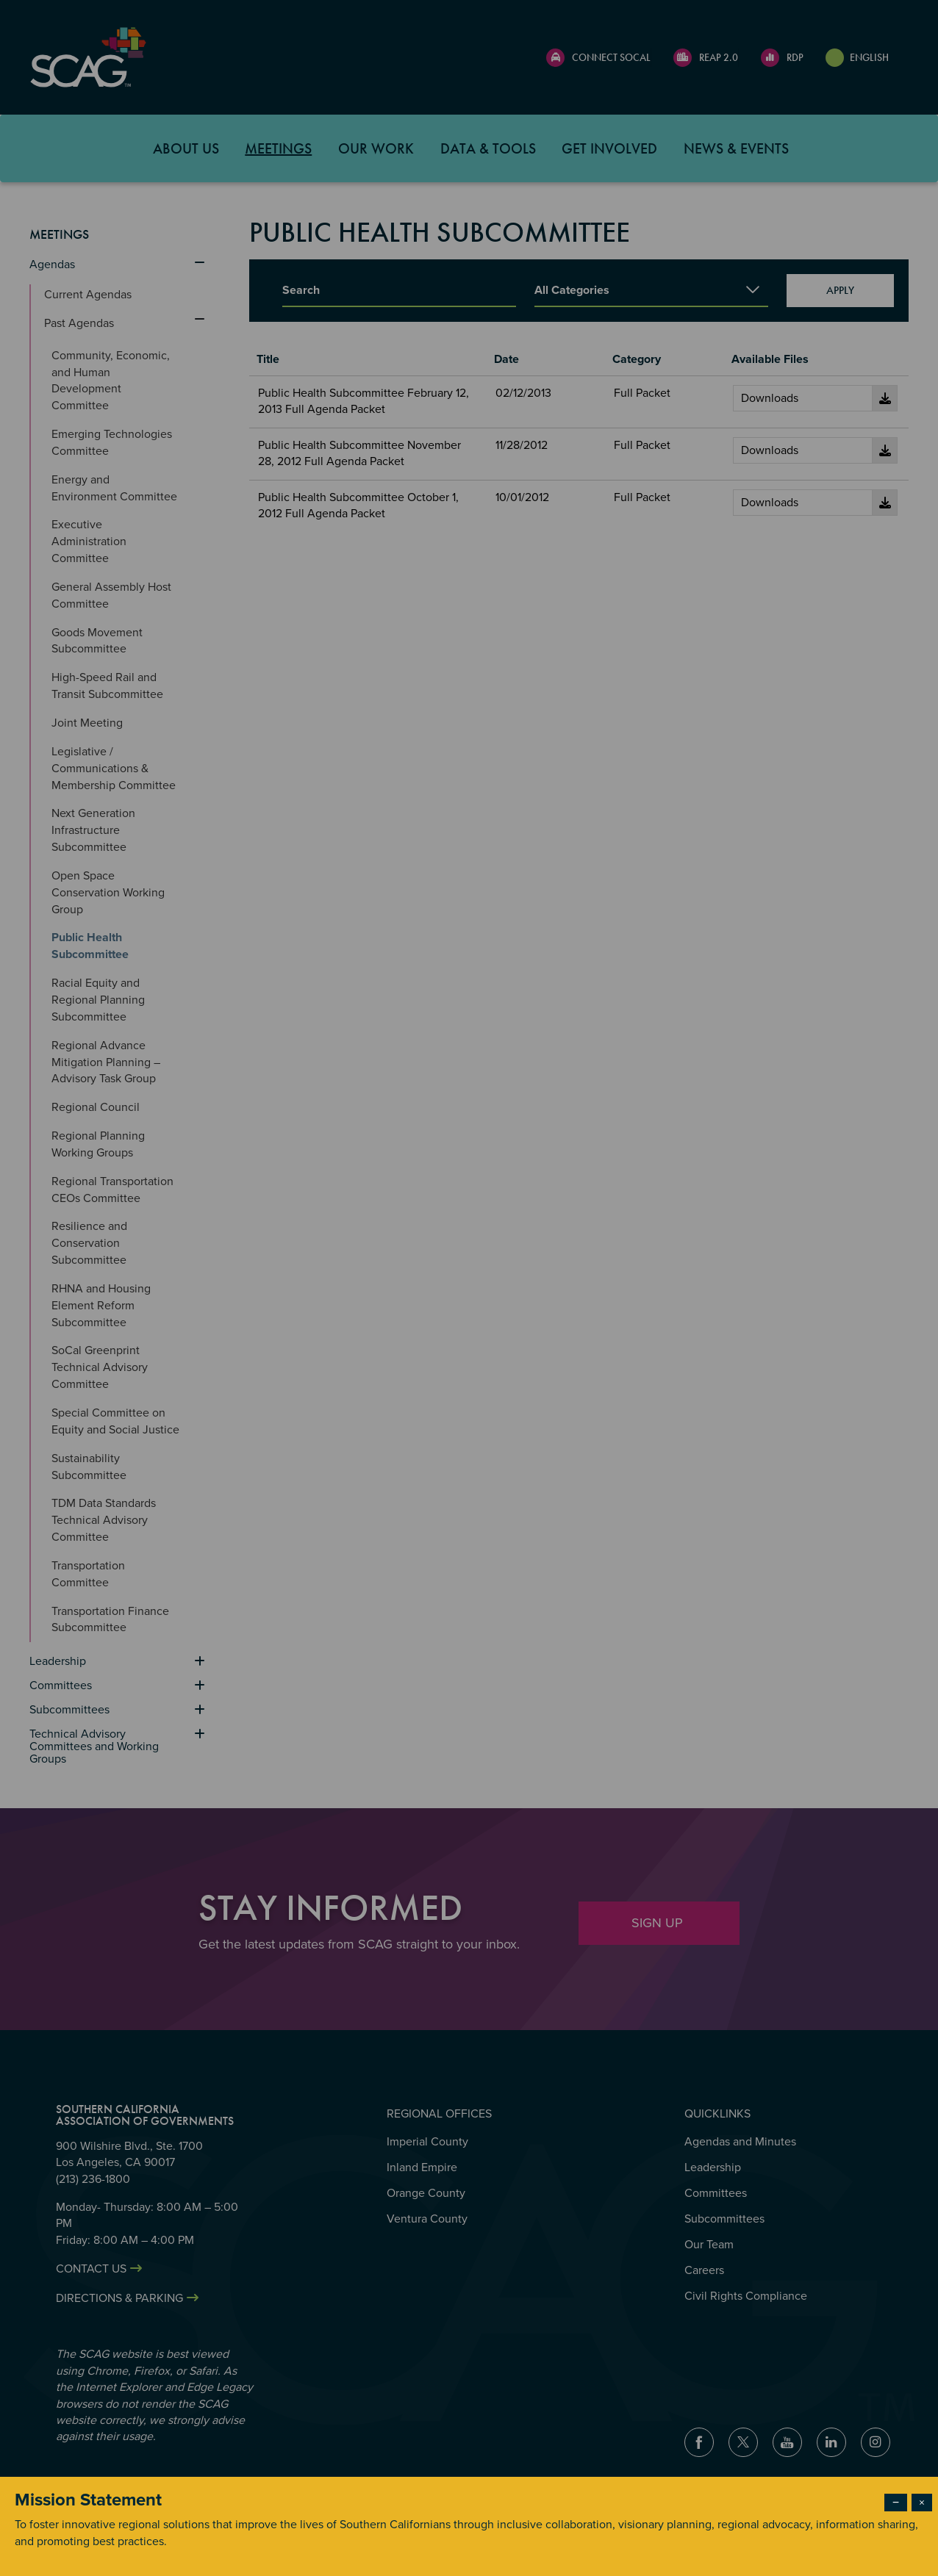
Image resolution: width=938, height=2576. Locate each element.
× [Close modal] (922, 2502)
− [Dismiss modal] (895, 2502)
